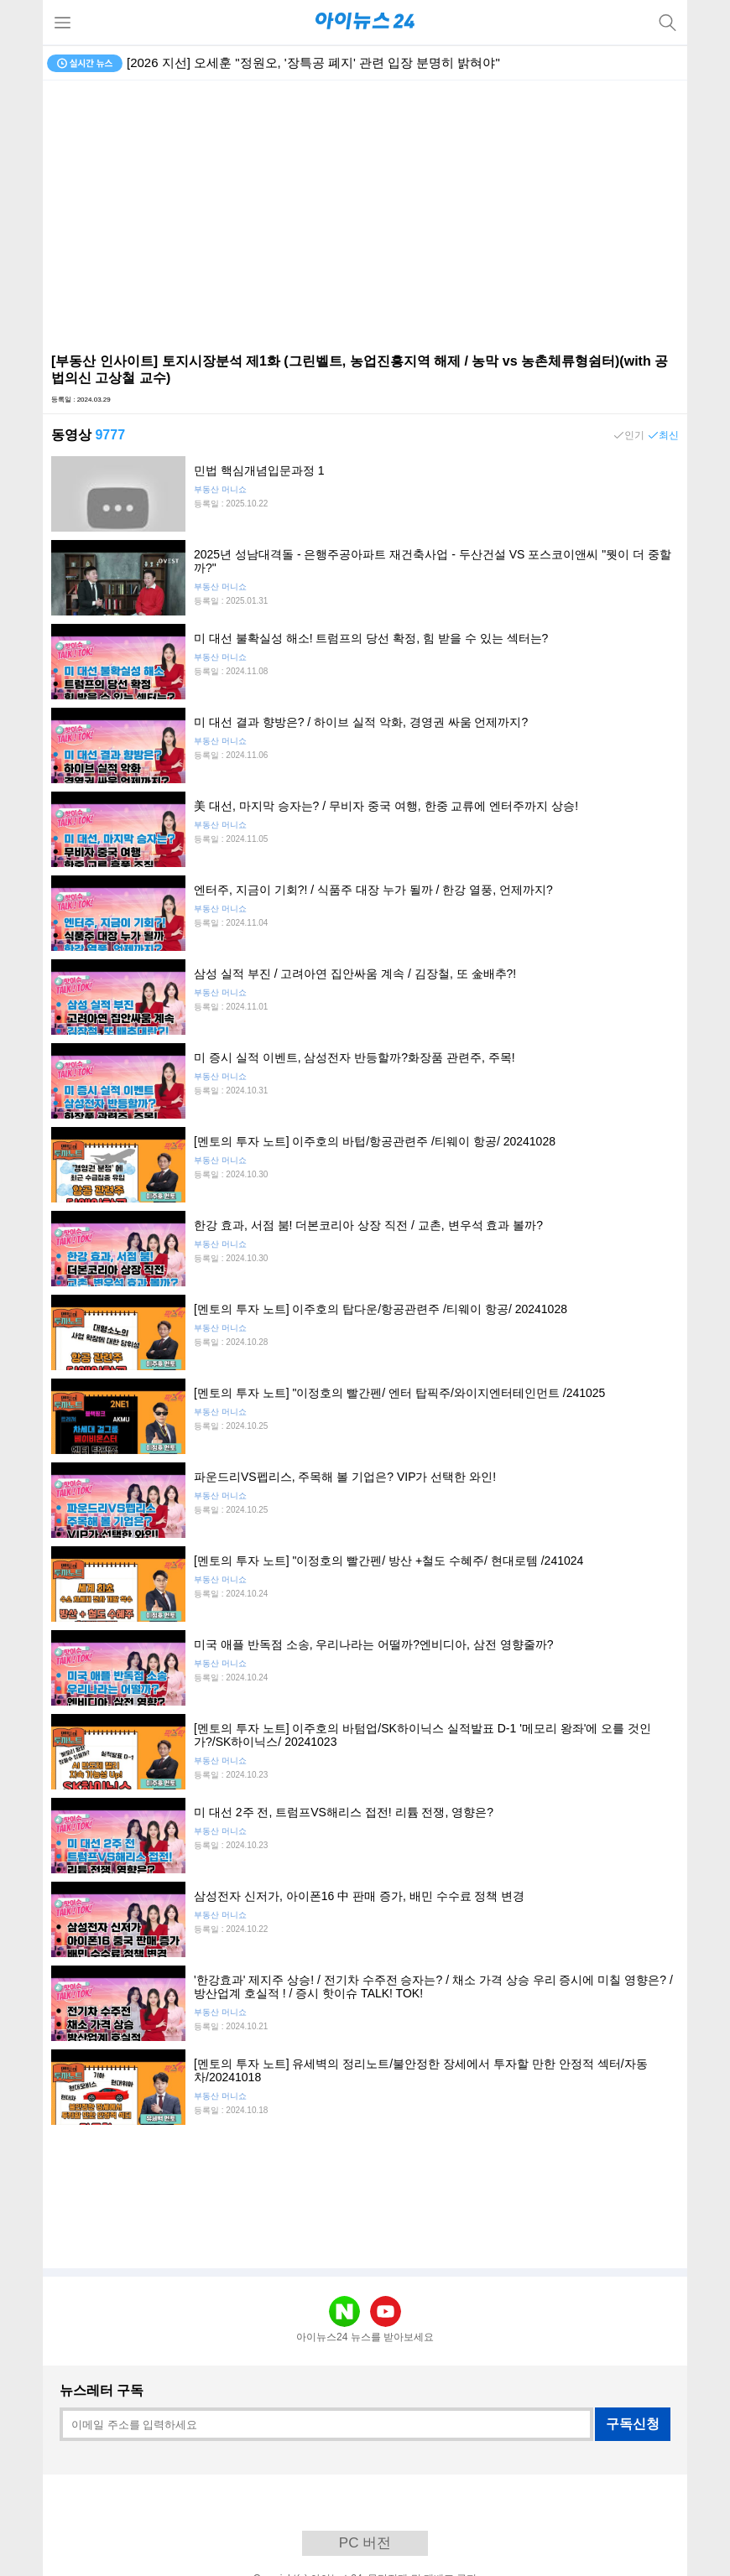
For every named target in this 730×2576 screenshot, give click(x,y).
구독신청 (633, 2424)
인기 (634, 435)
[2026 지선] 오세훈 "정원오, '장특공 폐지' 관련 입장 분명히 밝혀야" (313, 62)
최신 (669, 435)
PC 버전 (365, 2543)
